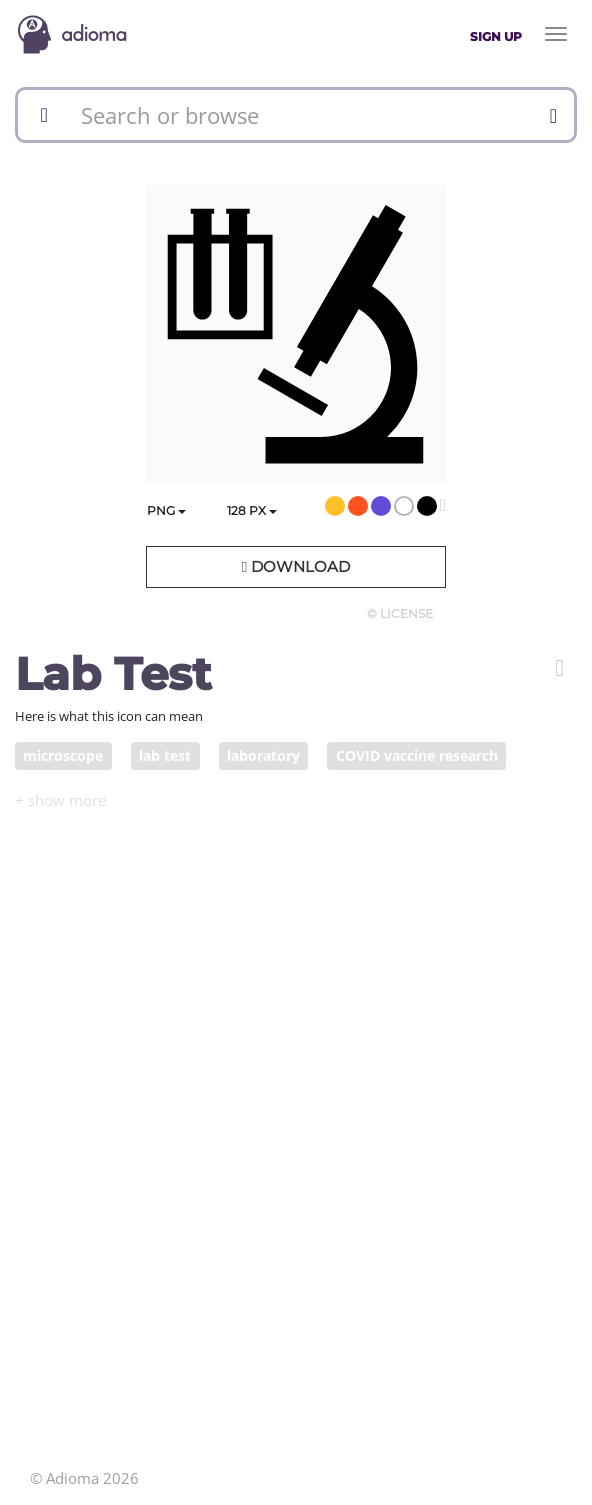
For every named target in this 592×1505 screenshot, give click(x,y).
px (252, 510)
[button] (559, 668)
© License (400, 613)
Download (296, 566)
